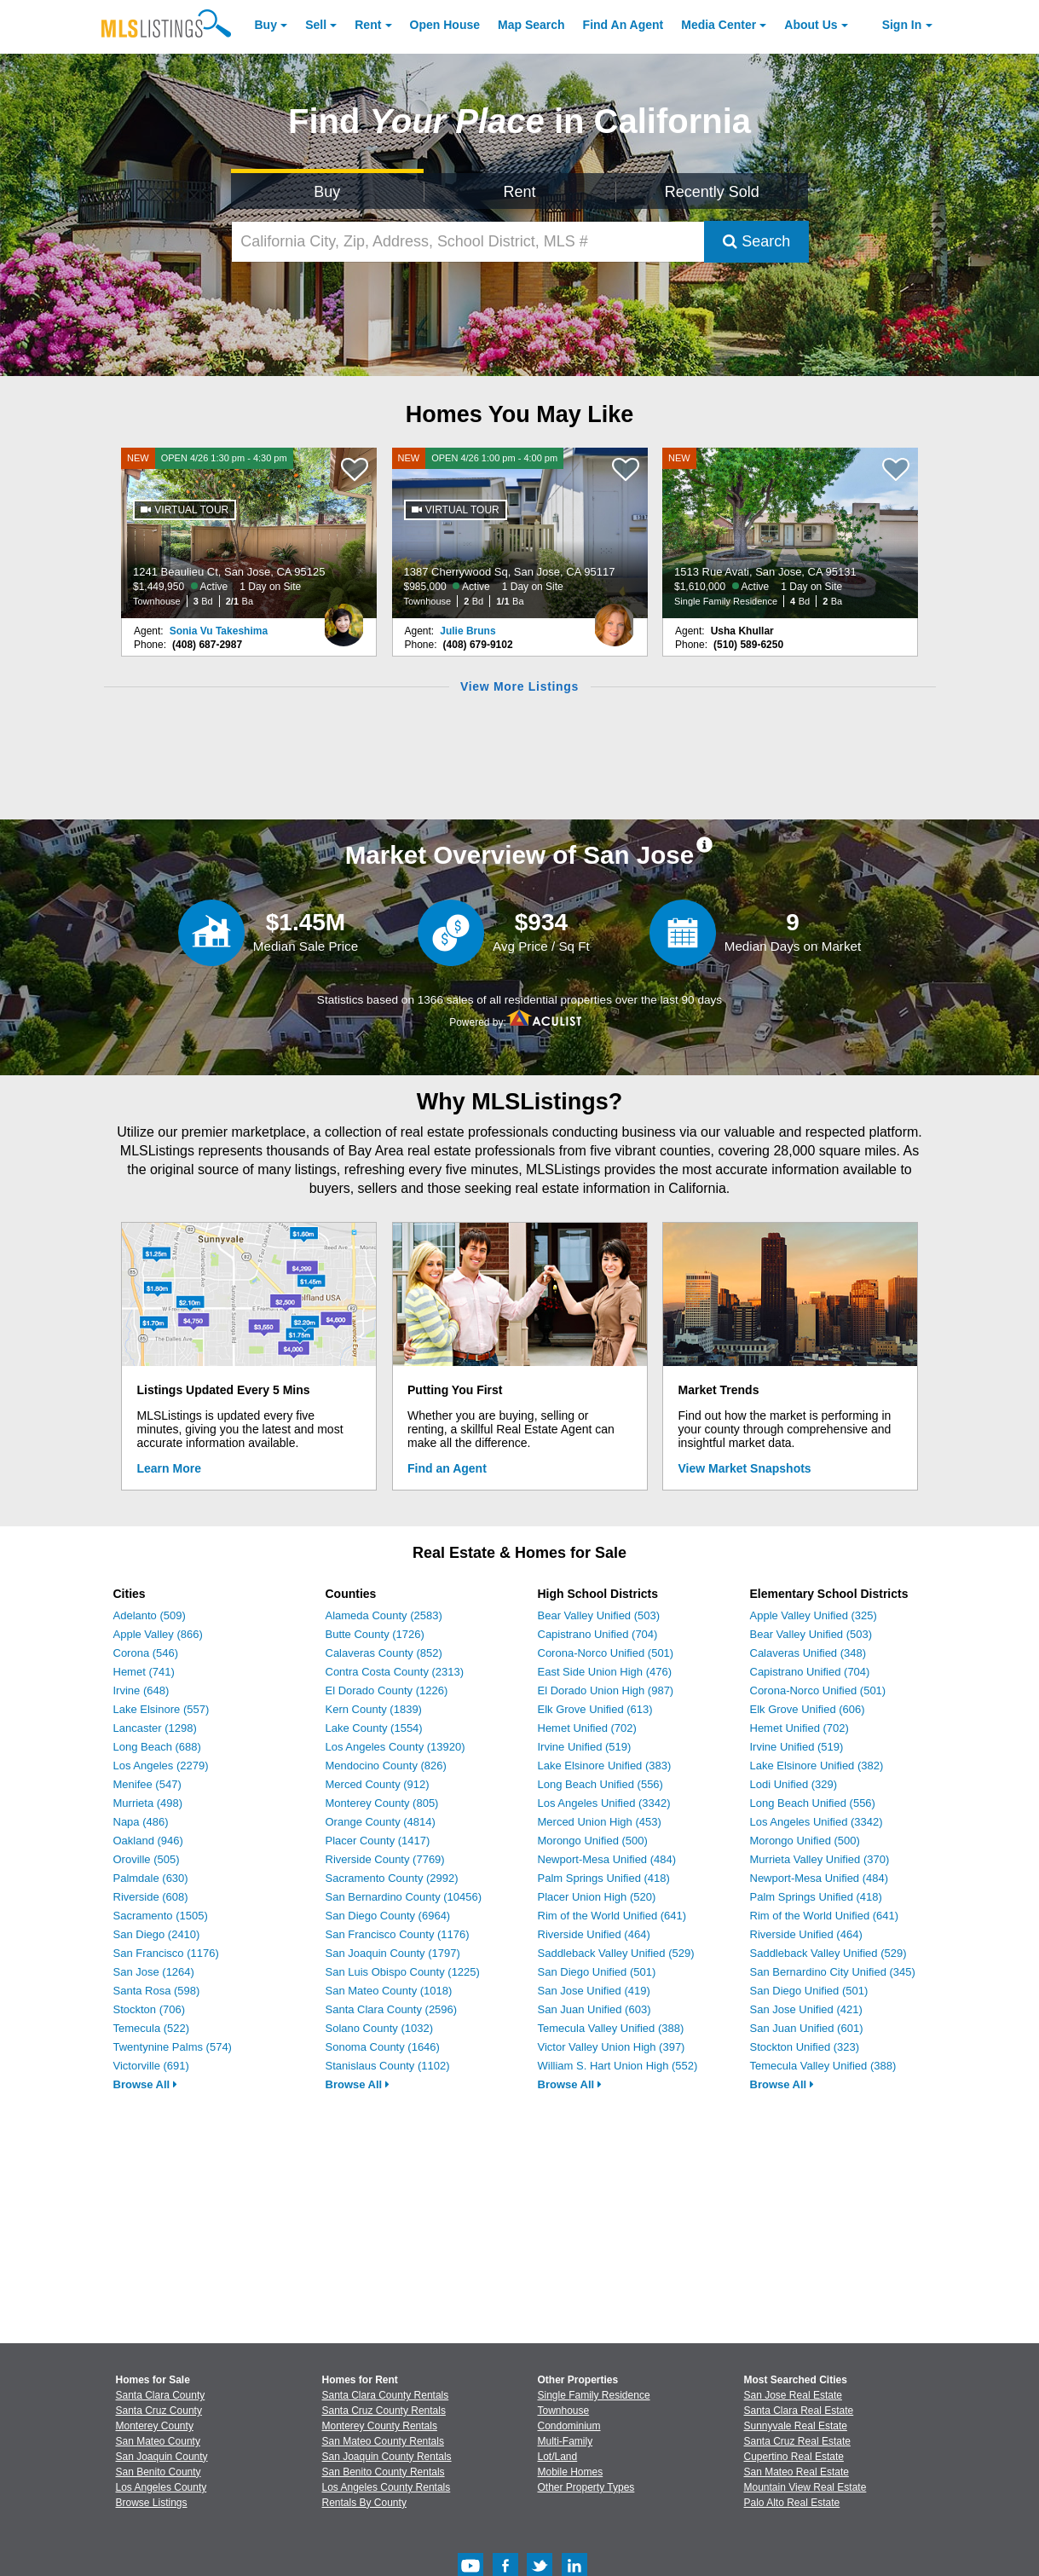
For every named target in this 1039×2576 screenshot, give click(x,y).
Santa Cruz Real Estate (797, 2441)
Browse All (145, 2084)
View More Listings (519, 686)
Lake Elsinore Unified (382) (817, 1765)
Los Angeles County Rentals (386, 2487)
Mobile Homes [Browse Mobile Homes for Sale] (570, 2472)
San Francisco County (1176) (398, 1934)
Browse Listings (152, 2503)
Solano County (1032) (379, 2028)
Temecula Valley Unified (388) (611, 2028)
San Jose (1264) (153, 1971)
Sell (315, 25)
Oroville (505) (146, 1859)
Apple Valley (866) (158, 1634)
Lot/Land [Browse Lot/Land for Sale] (558, 2457)
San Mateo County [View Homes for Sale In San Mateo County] (158, 2441)
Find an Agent (447, 1468)
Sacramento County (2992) (392, 1878)
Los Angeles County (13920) (395, 1746)
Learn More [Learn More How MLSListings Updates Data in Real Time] (169, 1468)
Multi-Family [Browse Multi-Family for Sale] (565, 2441)
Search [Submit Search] (756, 241)
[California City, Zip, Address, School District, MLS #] (468, 242)
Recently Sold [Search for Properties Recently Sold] (712, 191)
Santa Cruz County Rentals (384, 2411)
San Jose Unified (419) (594, 1990)
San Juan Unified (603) (594, 2009)
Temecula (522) (151, 2028)
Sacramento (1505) (160, 1915)
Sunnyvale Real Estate (795, 2426)
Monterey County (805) (382, 1803)
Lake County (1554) (374, 1728)
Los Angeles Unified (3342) (604, 1803)
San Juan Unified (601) (806, 2028)
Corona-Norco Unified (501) (606, 1653)
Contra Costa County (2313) (395, 1671)
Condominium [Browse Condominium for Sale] (569, 2426)
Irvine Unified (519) (585, 1746)
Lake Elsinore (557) (161, 1709)
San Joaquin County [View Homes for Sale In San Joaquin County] (162, 2457)
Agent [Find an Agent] (623, 25)
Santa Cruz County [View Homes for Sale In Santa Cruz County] (159, 2411)
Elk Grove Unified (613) (595, 1709)
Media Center (718, 25)
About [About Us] (810, 25)
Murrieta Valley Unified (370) (820, 1859)
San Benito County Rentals (383, 2472)
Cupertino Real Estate (794, 2457)
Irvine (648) (141, 1690)
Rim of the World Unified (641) (612, 1915)
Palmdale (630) (150, 1878)
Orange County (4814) (381, 1821)
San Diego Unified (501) (597, 1971)
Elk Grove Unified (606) (807, 1709)
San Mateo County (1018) (389, 1990)
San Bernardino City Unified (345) (832, 1971)
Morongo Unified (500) (593, 1840)
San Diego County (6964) (388, 1915)
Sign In (902, 25)
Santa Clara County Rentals (385, 2395)
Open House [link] (445, 25)
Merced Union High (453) (599, 1821)
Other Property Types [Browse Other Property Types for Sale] (586, 2487)
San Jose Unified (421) (806, 2009)
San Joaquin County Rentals (387, 2457)
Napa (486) (141, 1821)
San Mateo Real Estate (796, 2472)
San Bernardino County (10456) (404, 1896)
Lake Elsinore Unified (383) (605, 1765)
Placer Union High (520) (597, 1896)
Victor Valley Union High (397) (611, 2047)
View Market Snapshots (744, 1468)
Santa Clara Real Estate (799, 2411)
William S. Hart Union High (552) (618, 2065)
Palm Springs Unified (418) (604, 1878)
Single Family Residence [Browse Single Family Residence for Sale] (594, 2395)
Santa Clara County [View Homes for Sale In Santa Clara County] (160, 2395)
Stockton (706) (149, 2009)
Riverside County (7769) (385, 1859)
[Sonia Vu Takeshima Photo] (343, 618)
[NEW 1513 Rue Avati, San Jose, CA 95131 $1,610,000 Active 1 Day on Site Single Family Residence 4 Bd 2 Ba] (790, 533)
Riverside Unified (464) (594, 1934)
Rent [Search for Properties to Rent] (519, 191)
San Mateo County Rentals (383, 2441)
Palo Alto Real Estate (792, 2503)
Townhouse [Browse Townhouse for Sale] (564, 2411)
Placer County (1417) (378, 1840)
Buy (266, 25)
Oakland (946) (148, 1840)
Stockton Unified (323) (805, 2047)
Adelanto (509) (149, 1615)
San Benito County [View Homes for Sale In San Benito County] (158, 2472)
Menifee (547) (147, 1784)
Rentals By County (364, 2503)
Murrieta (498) (148, 1803)
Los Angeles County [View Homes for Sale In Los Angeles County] (161, 2487)
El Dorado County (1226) (387, 1690)
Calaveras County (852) (384, 1653)
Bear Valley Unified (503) (599, 1615)
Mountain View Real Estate (805, 2487)
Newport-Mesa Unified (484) (607, 1859)
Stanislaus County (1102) (388, 2065)
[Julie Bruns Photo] (614, 618)
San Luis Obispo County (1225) (403, 1971)
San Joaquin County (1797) (393, 1953)
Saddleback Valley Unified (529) (616, 1953)
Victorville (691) (151, 2065)
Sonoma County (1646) (383, 2047)
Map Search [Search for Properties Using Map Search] (531, 25)
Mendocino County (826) (386, 1765)
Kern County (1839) (374, 1709)
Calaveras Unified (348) (808, 1653)
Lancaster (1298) (155, 1728)
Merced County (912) (378, 1784)
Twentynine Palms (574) (172, 2047)
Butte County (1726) (375, 1634)
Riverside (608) (150, 1896)
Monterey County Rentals (379, 2426)
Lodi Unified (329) (794, 1784)
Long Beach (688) (157, 1746)
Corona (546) (146, 1653)
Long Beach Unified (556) (600, 1784)
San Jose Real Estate (793, 2395)
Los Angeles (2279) (161, 1765)
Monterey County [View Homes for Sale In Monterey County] (154, 2426)
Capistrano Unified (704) (598, 1634)
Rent (368, 25)
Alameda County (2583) (384, 1615)
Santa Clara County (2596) (392, 2009)
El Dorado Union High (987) (606, 1690)
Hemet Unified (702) (587, 1728)
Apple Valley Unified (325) (813, 1615)
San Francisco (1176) (166, 1953)
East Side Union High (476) (605, 1671)
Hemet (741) (144, 1671)
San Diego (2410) (156, 1934)
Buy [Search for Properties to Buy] (327, 191)
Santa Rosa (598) (156, 1990)
